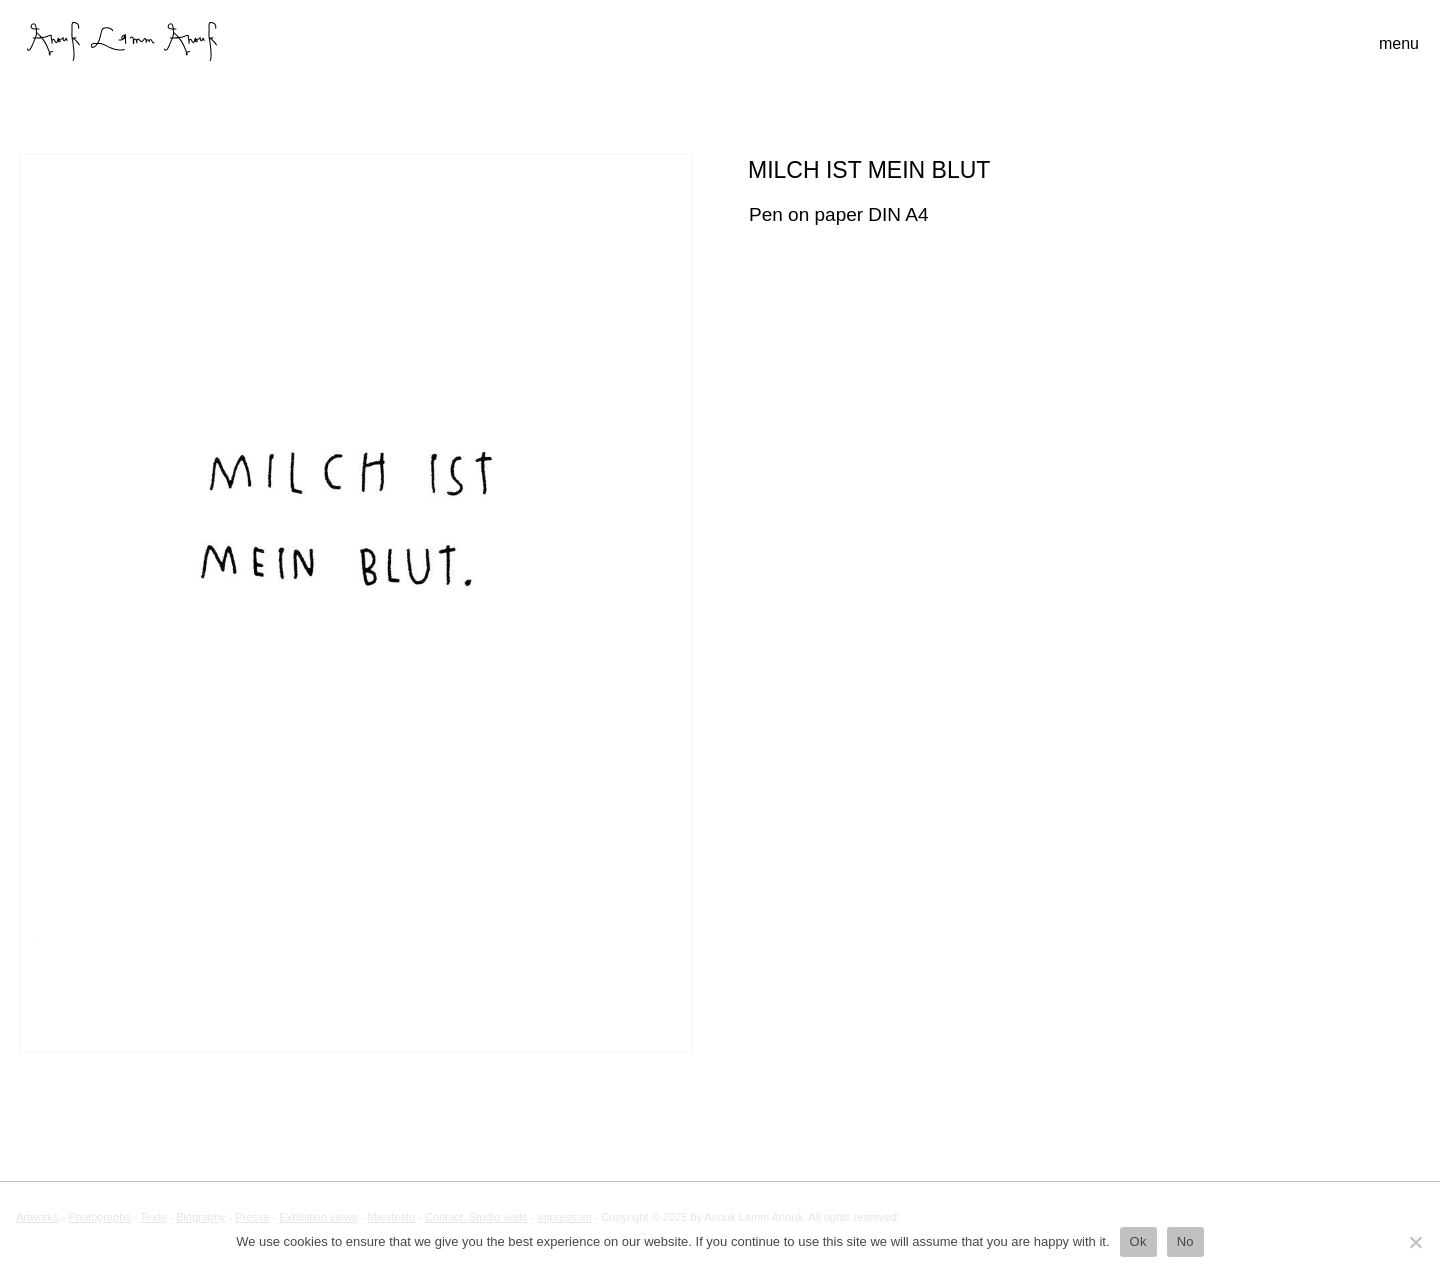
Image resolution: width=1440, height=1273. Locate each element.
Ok (1138, 1241)
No (1185, 1241)
